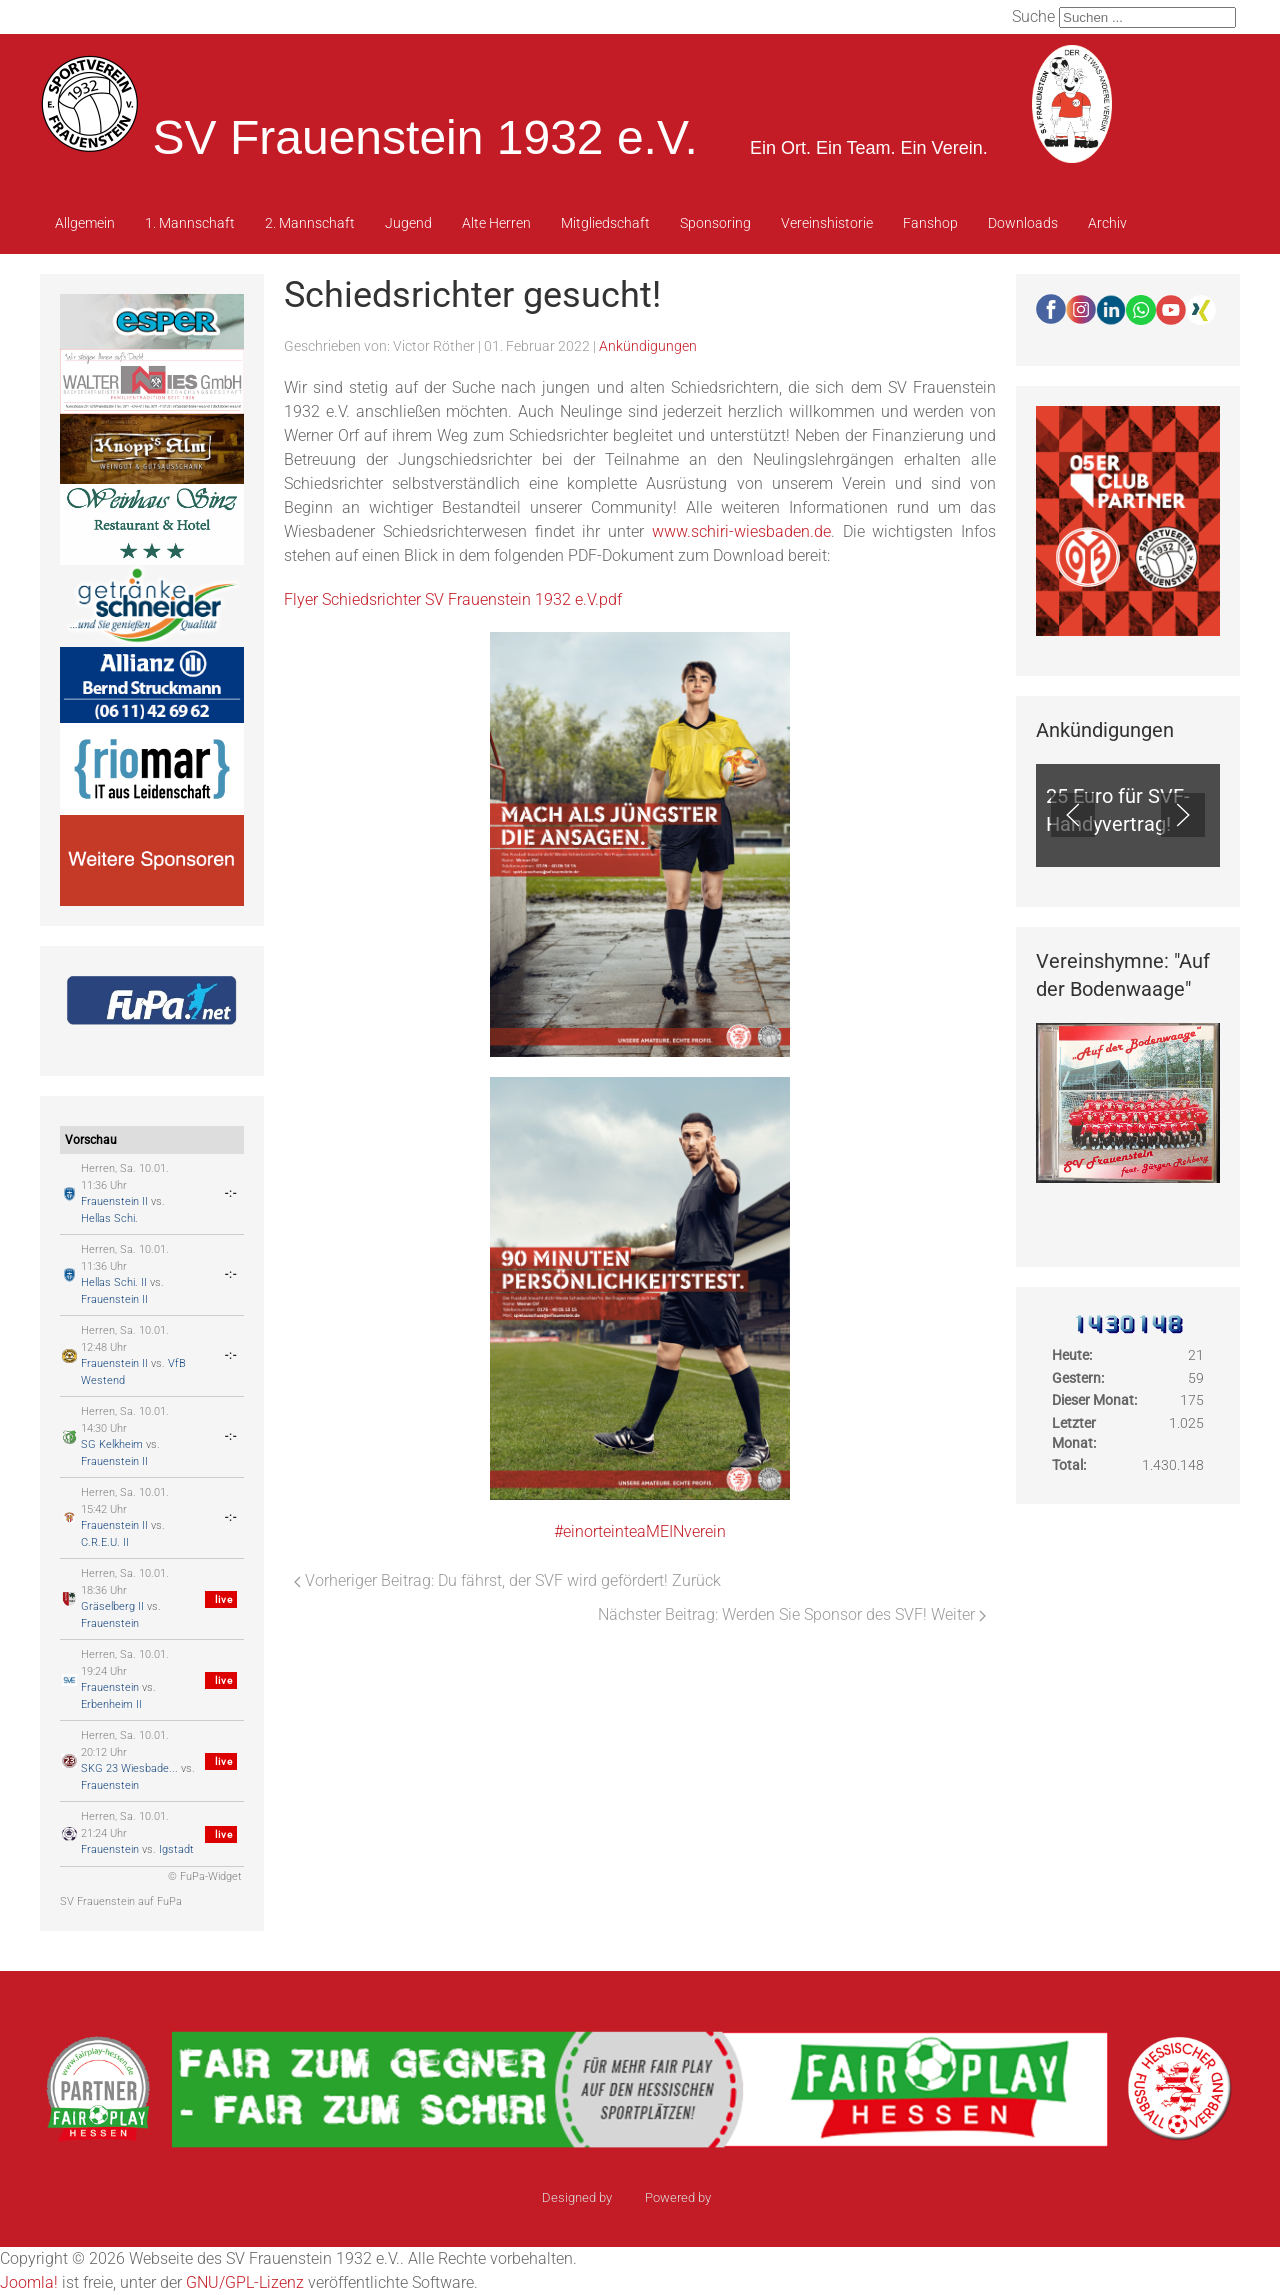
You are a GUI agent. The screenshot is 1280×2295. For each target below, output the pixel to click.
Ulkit (726, 2197)
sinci (628, 2197)
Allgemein (85, 223)
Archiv (1107, 223)
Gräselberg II (112, 1606)
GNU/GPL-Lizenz (245, 2282)
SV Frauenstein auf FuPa (121, 1901)
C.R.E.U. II (105, 1542)
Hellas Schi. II (114, 1282)
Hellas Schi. (109, 1218)
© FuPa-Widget (205, 1876)
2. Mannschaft (310, 223)
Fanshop (930, 223)
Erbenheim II (111, 1704)
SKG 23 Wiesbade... (129, 1768)
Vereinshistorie (827, 223)
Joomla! (29, 2282)
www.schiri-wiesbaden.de (741, 531)
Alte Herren (496, 223)
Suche (1033, 16)
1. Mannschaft (190, 223)
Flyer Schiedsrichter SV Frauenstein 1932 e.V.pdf (453, 599)
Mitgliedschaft (605, 223)
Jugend (408, 223)
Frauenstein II (114, 1201)
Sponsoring (715, 223)
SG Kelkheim (112, 1444)
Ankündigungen (648, 346)
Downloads (1023, 223)
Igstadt (176, 1849)
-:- (231, 1193)
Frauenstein (110, 1623)
